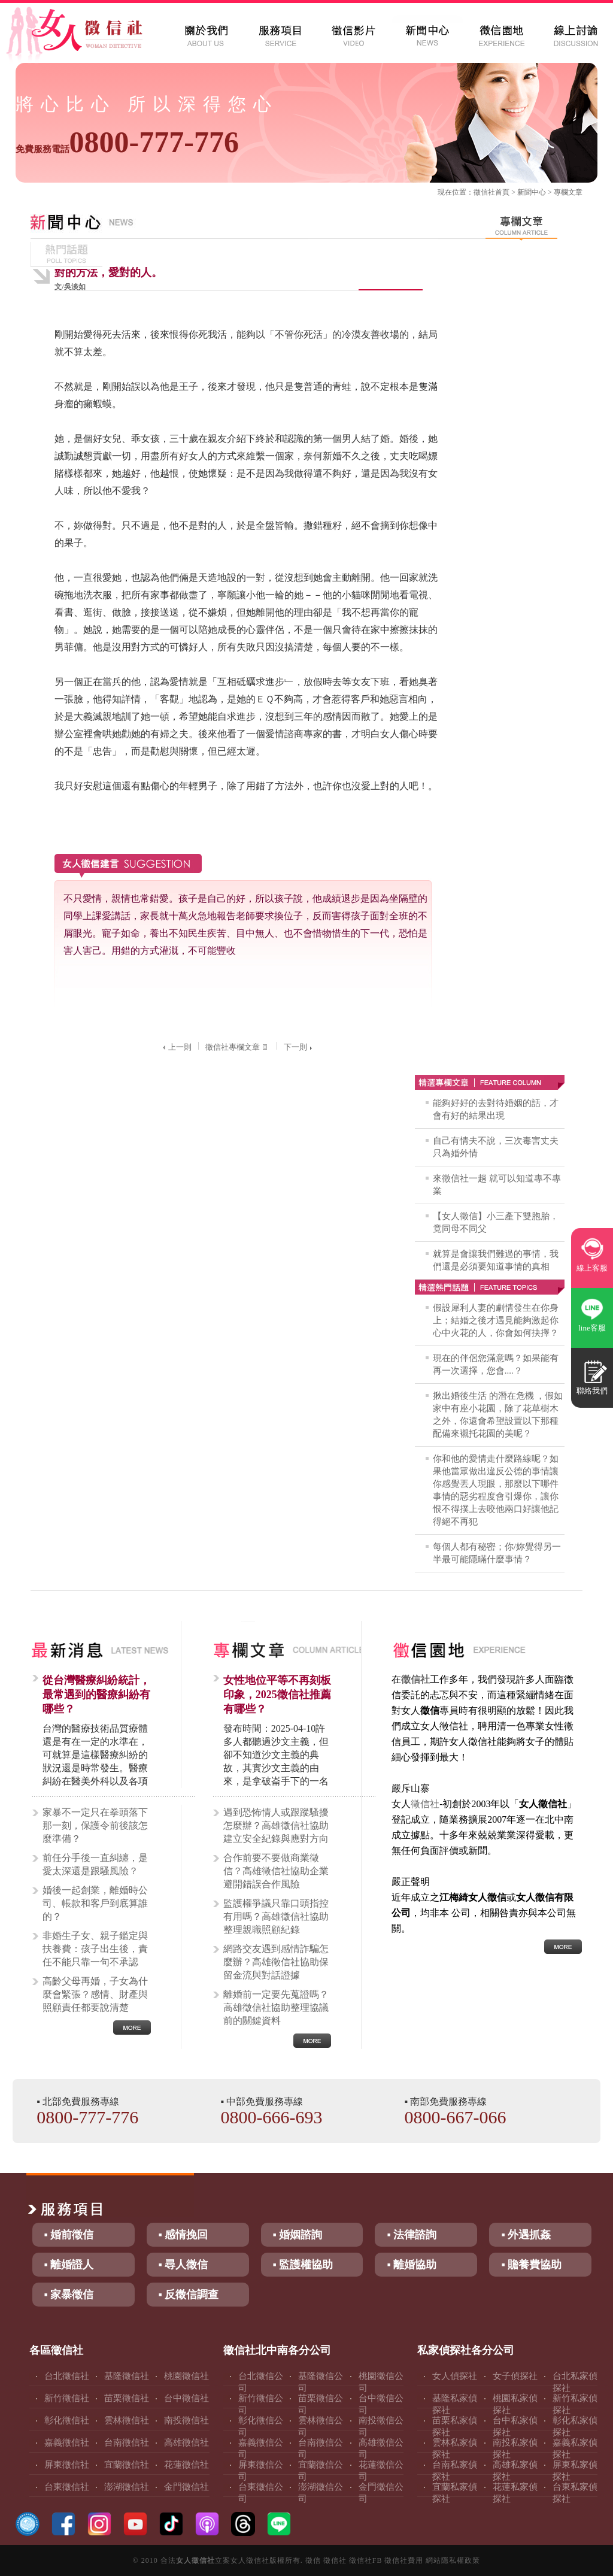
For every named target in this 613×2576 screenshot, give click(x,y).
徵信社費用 (403, 2560)
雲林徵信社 (126, 2420)
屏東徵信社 (66, 2464)
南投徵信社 (186, 2420)
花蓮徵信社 (186, 2464)
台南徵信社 (126, 2442)
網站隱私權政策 (453, 2560)
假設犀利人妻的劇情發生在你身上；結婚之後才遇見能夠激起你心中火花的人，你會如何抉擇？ (496, 1320)
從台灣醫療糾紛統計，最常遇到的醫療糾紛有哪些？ (96, 1694)
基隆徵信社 (126, 2376)
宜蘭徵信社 (126, 2464)
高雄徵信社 (186, 2442)
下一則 (299, 1046)
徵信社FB (366, 2560)
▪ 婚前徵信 (69, 2235)
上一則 (176, 1046)
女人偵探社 (454, 2376)
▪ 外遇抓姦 (526, 2235)
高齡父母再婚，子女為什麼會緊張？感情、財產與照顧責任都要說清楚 (95, 1994)
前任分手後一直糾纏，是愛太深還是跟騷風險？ (95, 1864)
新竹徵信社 (66, 2398)
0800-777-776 (127, 142)
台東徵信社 (66, 2487)
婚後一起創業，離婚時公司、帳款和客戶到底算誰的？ (95, 1903)
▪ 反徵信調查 (189, 2295)
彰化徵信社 (66, 2420)
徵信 (313, 2560)
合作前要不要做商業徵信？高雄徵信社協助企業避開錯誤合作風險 (276, 1871)
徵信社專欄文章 (237, 1046)
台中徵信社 (186, 2398)
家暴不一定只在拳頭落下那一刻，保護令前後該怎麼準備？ (95, 1825)
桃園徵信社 (186, 2376)
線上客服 (592, 1267)
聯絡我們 (592, 1390)
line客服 (592, 1327)
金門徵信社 (186, 2487)
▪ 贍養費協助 (531, 2265)
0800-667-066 (455, 2117)
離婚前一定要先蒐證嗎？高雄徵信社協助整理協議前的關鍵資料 (276, 2007)
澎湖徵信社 (126, 2487)
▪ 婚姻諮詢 (298, 2235)
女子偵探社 (515, 2376)
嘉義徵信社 (66, 2442)
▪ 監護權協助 (303, 2265)
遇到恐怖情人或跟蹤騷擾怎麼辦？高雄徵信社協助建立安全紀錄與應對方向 (276, 1825)
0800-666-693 (271, 2117)
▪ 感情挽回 (183, 2235)
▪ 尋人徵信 (183, 2265)
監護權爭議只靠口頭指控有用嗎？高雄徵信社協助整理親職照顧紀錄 (276, 1916)
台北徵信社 (66, 2376)
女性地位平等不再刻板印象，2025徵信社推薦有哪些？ (277, 1694)
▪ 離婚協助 (411, 2265)
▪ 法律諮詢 (411, 2235)
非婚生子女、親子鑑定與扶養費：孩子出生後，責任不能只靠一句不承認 (95, 1949)
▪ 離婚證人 (69, 2265)
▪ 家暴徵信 (69, 2295)
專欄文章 (568, 192)
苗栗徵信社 (126, 2398)
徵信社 (484, 192)
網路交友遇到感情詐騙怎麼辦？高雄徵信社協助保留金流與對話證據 (276, 1962)
